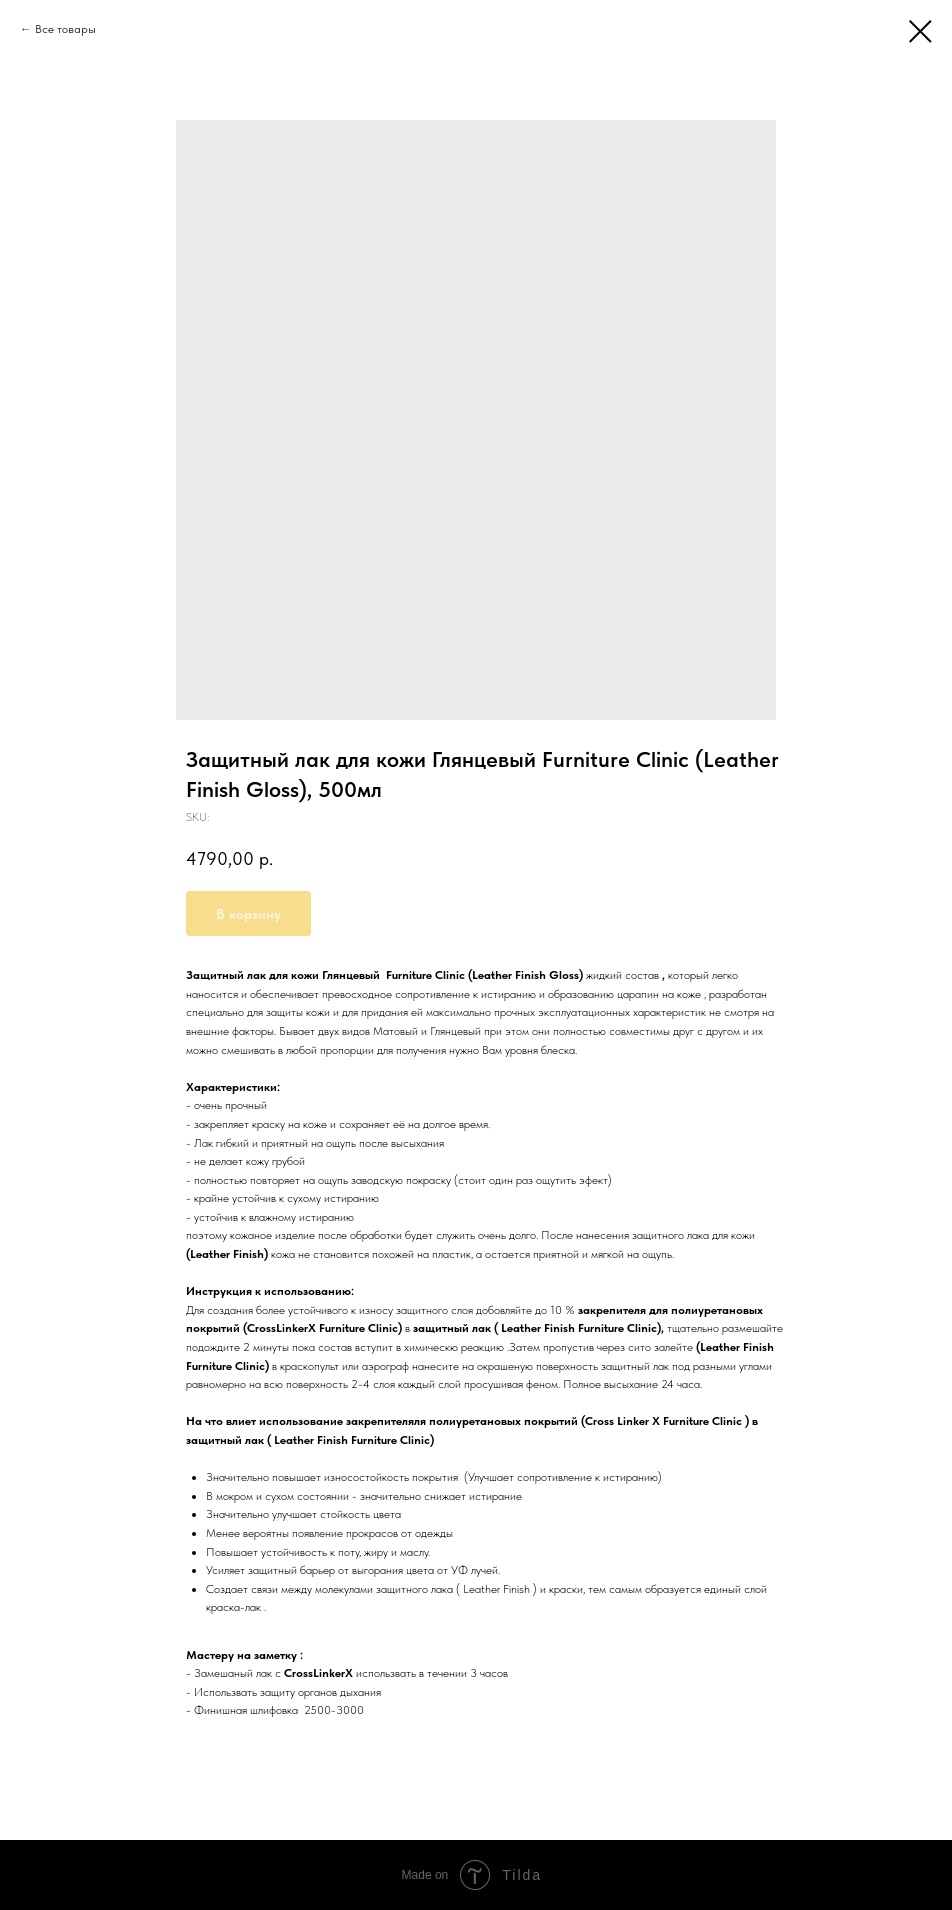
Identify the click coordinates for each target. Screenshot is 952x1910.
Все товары (65, 29)
